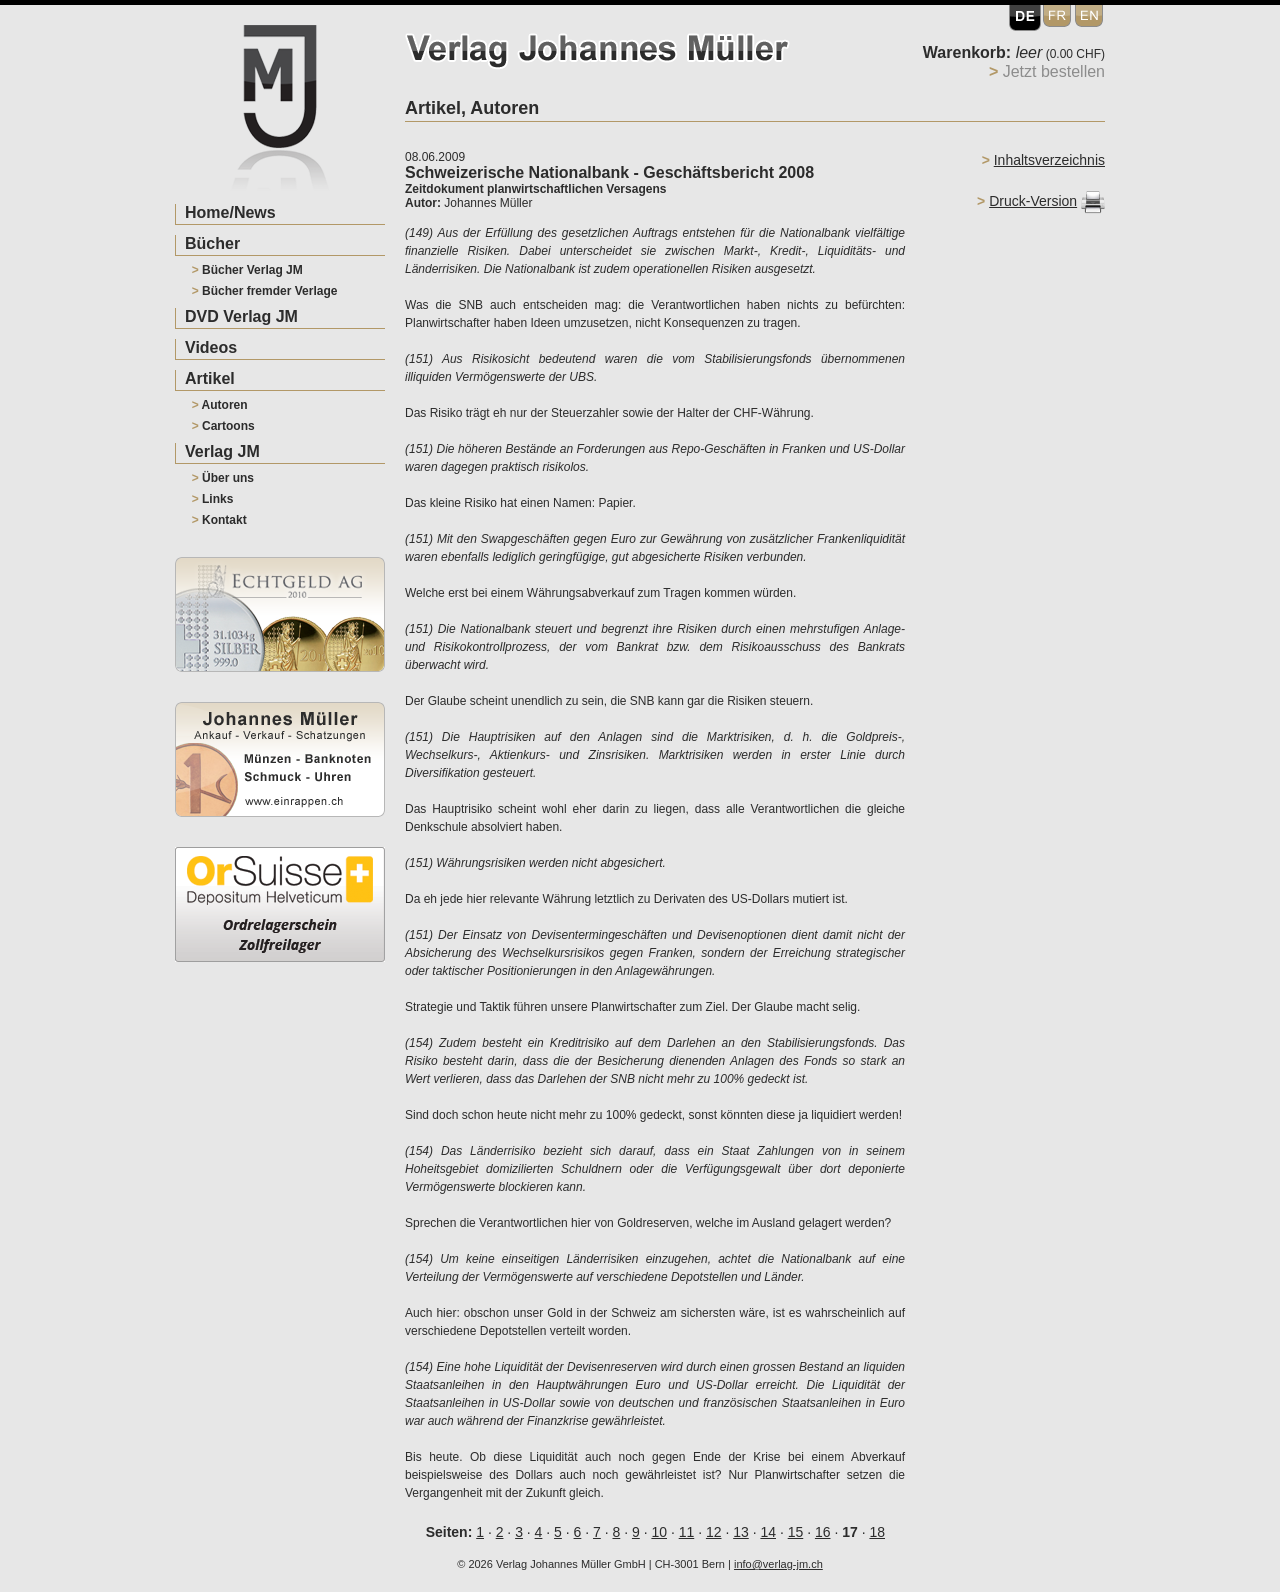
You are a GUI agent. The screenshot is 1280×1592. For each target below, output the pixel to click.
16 (823, 1532)
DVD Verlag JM (241, 316)
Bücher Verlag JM (247, 270)
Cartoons (223, 426)
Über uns (223, 478)
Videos (211, 347)
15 (796, 1532)
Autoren (220, 405)
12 (714, 1532)
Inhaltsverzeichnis (1049, 160)
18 (877, 1532)
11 (687, 1532)
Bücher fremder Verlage (265, 291)
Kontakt (219, 520)
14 (768, 1532)
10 (659, 1532)
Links (213, 499)
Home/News (230, 212)
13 (741, 1532)
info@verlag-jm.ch (778, 1564)
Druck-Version (1033, 201)
